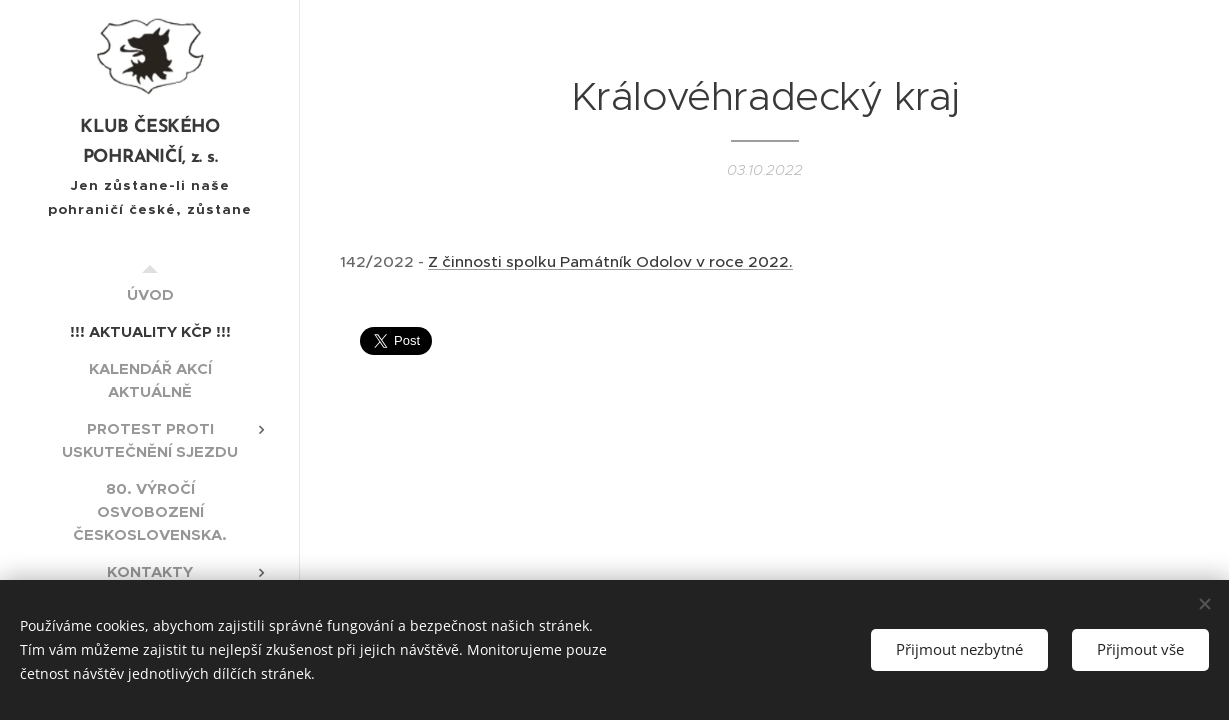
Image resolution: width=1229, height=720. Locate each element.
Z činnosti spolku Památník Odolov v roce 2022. (610, 261)
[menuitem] (150, 294)
